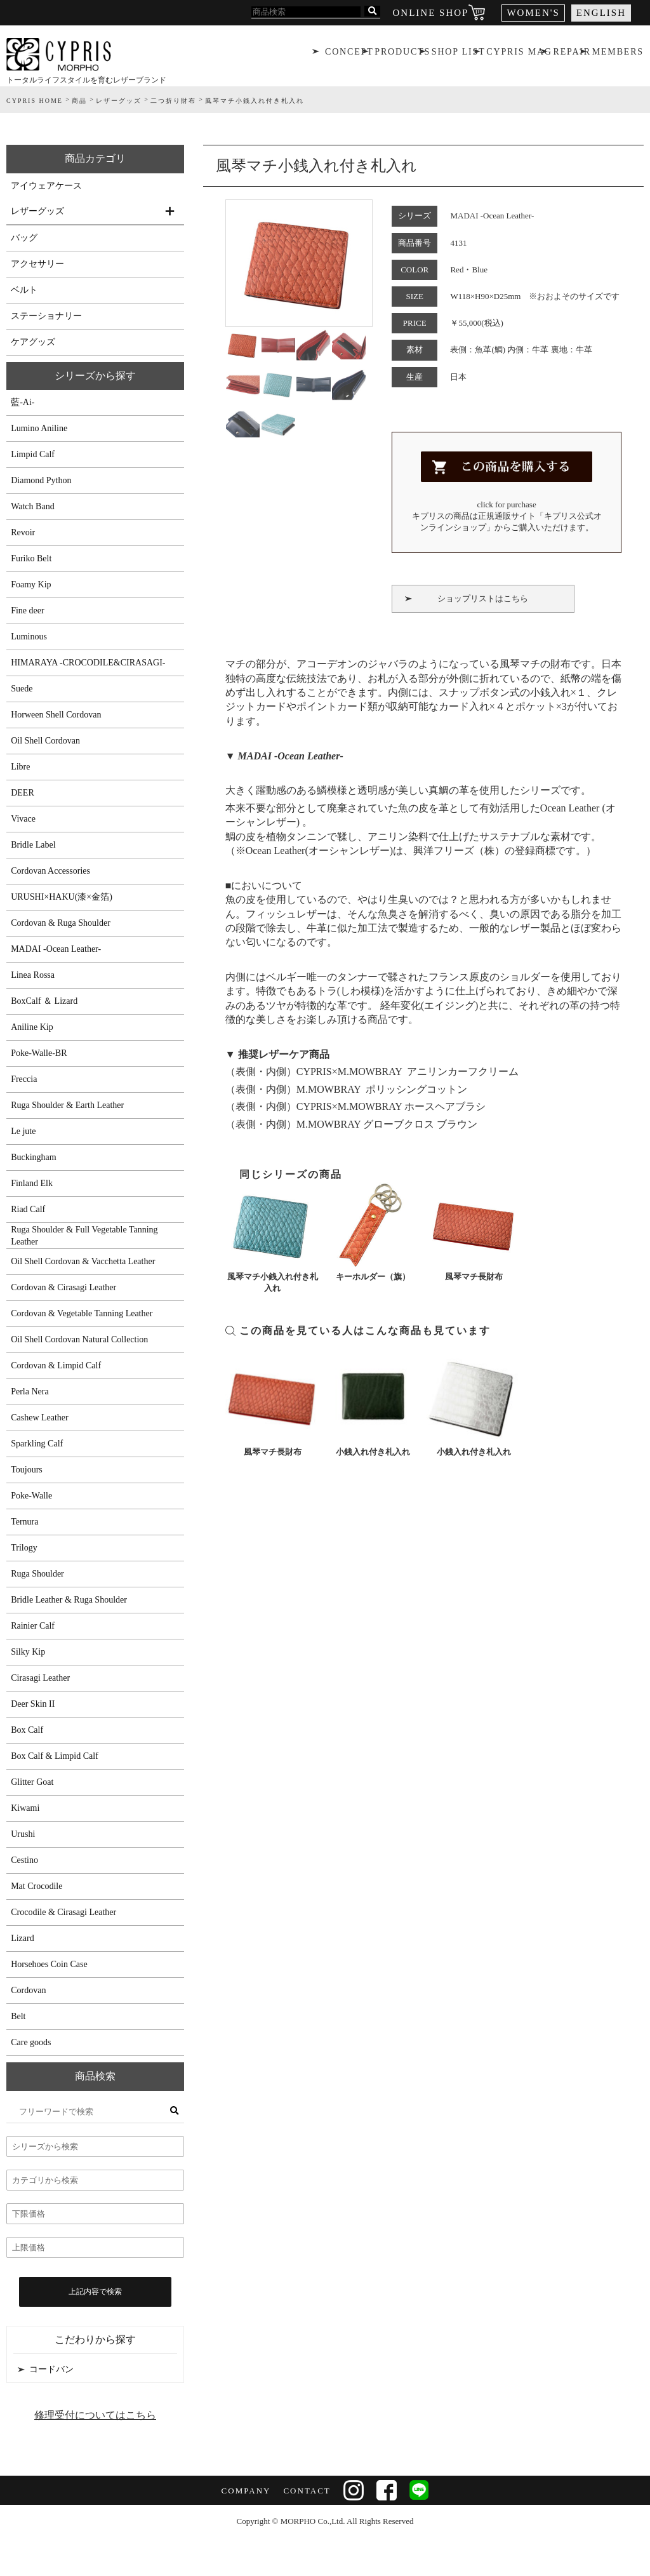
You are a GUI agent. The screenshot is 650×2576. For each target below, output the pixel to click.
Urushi (23, 1834)
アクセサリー (37, 264)
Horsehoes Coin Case (49, 1964)
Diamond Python (41, 480)
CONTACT (306, 2490)
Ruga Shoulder (37, 1573)
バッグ (24, 238)
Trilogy (24, 1547)
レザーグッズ (37, 211)
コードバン (51, 2369)
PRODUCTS (401, 54)
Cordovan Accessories (50, 871)
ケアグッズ (33, 342)
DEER (22, 792)
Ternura (24, 1521)
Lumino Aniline (39, 428)
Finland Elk (32, 1183)
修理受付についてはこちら (95, 2415)
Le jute (23, 1131)
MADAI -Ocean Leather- (56, 949)
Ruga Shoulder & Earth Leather (67, 1105)
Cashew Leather (40, 1417)
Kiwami (25, 1808)
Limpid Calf (33, 454)
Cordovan (28, 1990)
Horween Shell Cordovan (56, 714)
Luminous (29, 636)
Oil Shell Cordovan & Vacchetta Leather (83, 1261)
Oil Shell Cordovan (45, 740)
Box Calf (27, 1730)
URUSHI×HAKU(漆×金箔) (61, 897)
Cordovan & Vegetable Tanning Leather (81, 1313)
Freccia (24, 1079)
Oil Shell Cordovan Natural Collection (79, 1339)
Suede (21, 688)
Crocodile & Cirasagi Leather (63, 1912)
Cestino (24, 1860)
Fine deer (27, 610)
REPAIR (572, 54)
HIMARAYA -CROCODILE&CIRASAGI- (88, 662)
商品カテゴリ (95, 158)
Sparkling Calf (37, 1443)
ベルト (24, 290)
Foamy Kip (31, 584)
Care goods (31, 2042)
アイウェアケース (46, 185)
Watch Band (32, 506)
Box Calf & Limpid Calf (54, 1756)
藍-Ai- (22, 402)
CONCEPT (347, 54)
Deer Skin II (33, 1704)
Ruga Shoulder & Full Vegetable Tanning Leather (84, 1236)
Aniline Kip (32, 1027)
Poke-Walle (31, 1495)
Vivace (23, 819)
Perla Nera (29, 1391)
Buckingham (33, 1157)
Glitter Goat (32, 1782)
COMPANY (245, 2490)
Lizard (22, 1938)
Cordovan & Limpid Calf (56, 1365)
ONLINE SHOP (431, 13)
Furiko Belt (31, 558)
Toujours (27, 1469)
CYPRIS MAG (519, 54)
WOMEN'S (533, 13)
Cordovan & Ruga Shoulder (60, 923)
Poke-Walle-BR (39, 1053)
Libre (20, 766)
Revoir (23, 532)
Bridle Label (33, 845)
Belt (18, 2016)
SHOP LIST (458, 54)
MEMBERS (619, 54)
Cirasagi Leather (40, 1678)
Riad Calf (28, 1209)
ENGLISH (601, 13)
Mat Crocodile (36, 1886)
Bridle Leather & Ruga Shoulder (69, 1600)
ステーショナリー (46, 316)
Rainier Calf (33, 1626)
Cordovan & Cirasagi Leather (63, 1287)
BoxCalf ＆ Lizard (44, 1001)
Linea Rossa (33, 975)
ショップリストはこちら (482, 598)
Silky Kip (28, 1652)
